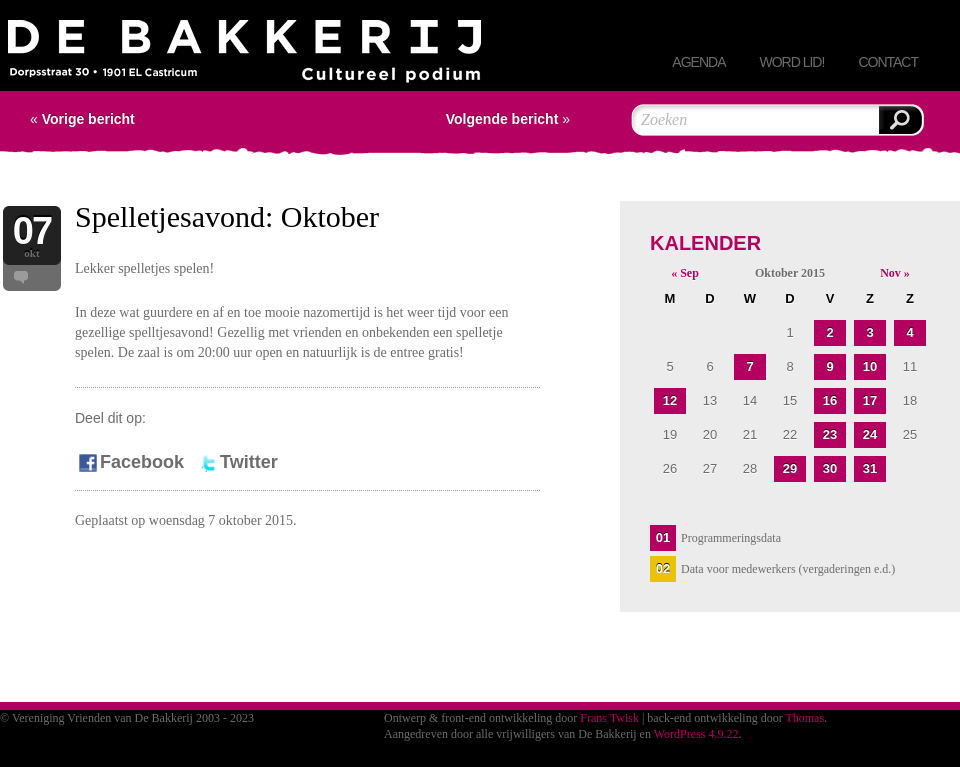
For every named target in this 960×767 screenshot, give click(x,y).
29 (790, 468)
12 (670, 400)
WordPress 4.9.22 (696, 734)
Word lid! (791, 62)
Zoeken (900, 120)
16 (830, 400)
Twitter (237, 462)
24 (870, 434)
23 (830, 434)
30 (830, 468)
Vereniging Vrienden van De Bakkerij (244, 55)
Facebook (130, 462)
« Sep (685, 273)
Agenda (698, 62)
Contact (888, 62)
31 (870, 468)
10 (870, 366)
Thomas (804, 718)
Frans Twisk (609, 718)
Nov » (895, 273)
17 (870, 400)
